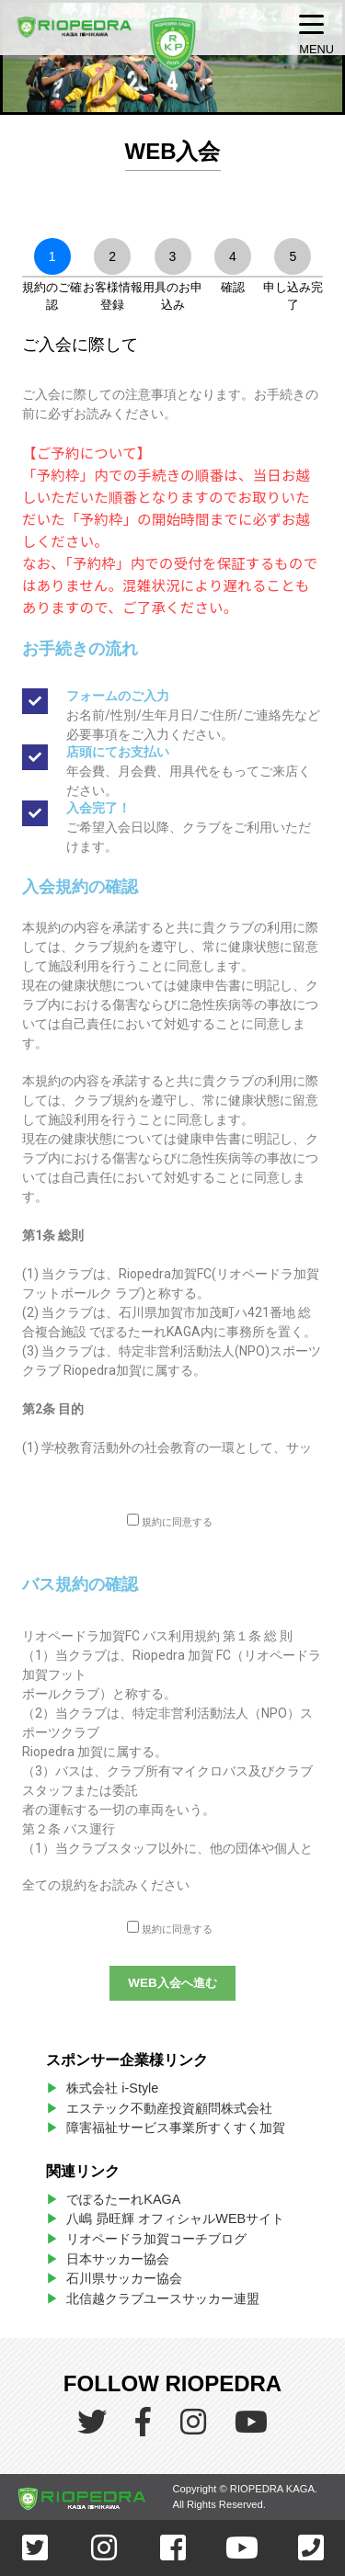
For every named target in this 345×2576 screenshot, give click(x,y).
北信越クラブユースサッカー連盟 (162, 2298)
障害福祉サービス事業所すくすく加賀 (175, 2127)
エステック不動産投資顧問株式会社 (169, 2108)
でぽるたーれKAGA (123, 2199)
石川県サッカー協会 (124, 2278)
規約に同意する (177, 1522)
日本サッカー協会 (117, 2259)
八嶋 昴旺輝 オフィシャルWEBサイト (181, 2218)
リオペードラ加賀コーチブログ (156, 2238)
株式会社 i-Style (112, 2088)
